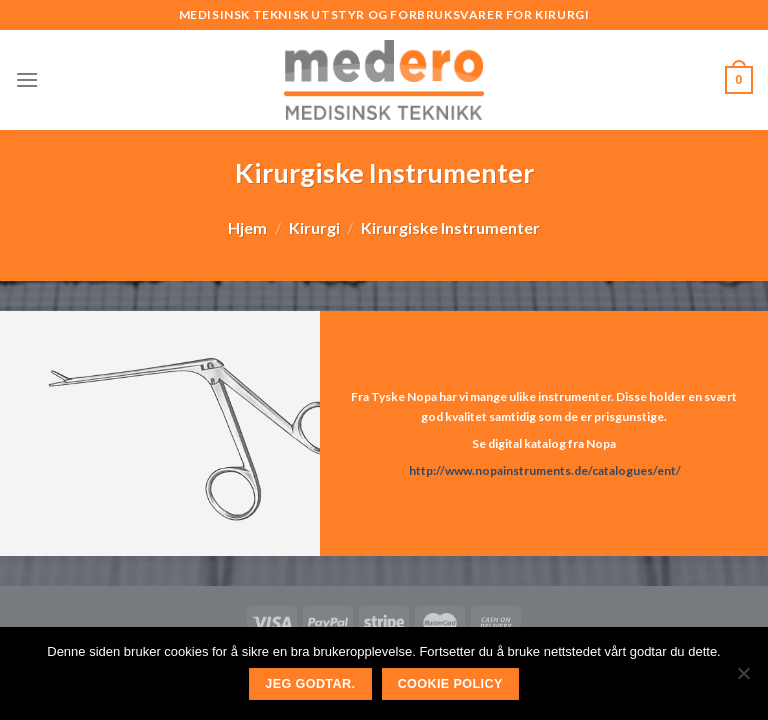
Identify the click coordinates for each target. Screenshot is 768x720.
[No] (743, 679)
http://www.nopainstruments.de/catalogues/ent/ (544, 470)
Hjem (247, 227)
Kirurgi (314, 227)
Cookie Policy (450, 684)
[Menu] (27, 79)
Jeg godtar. (310, 684)
